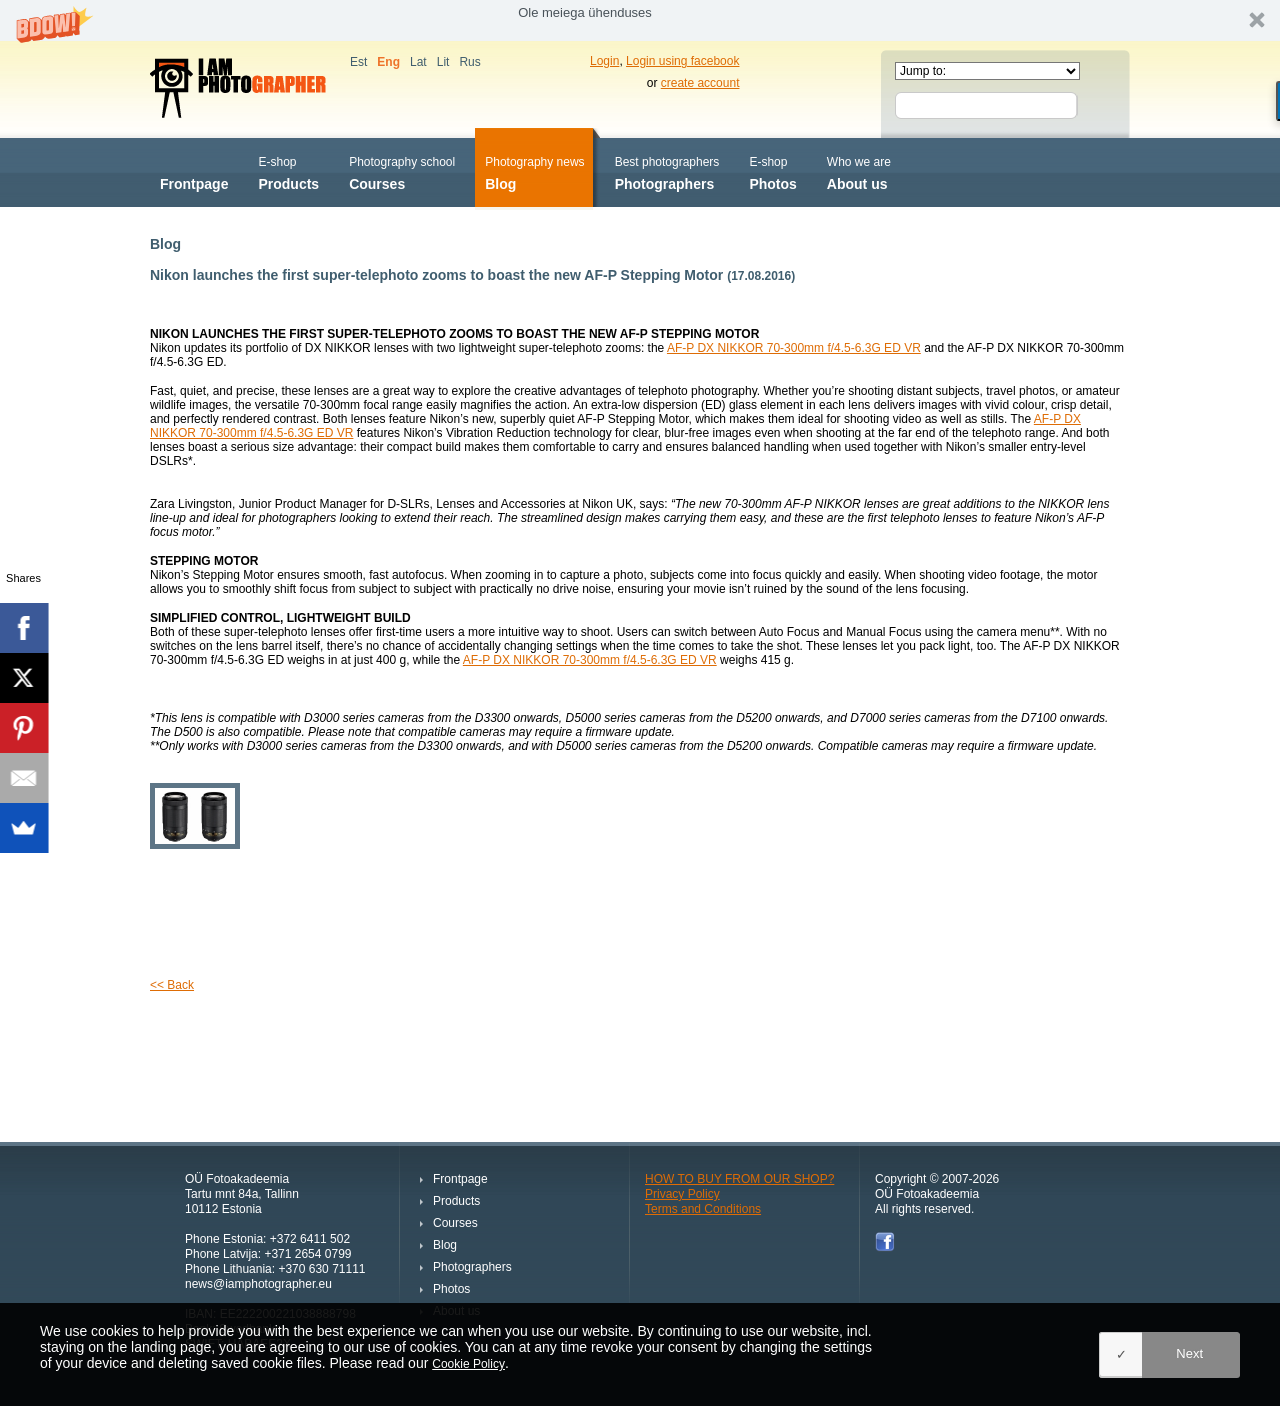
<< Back (172, 985)
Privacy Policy (682, 1194)
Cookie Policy (468, 1364)
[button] (640, 20)
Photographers (667, 171)
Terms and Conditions (703, 1209)
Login (604, 61)
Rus (469, 62)
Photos (772, 171)
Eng (388, 62)
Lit (443, 62)
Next (1189, 1353)
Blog (534, 171)
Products (288, 171)
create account (700, 83)
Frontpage (194, 171)
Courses (402, 171)
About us (859, 171)
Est (358, 62)
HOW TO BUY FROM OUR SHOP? (739, 1179)
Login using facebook (682, 61)
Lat (418, 62)
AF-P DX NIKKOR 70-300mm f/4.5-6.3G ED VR (794, 348)
